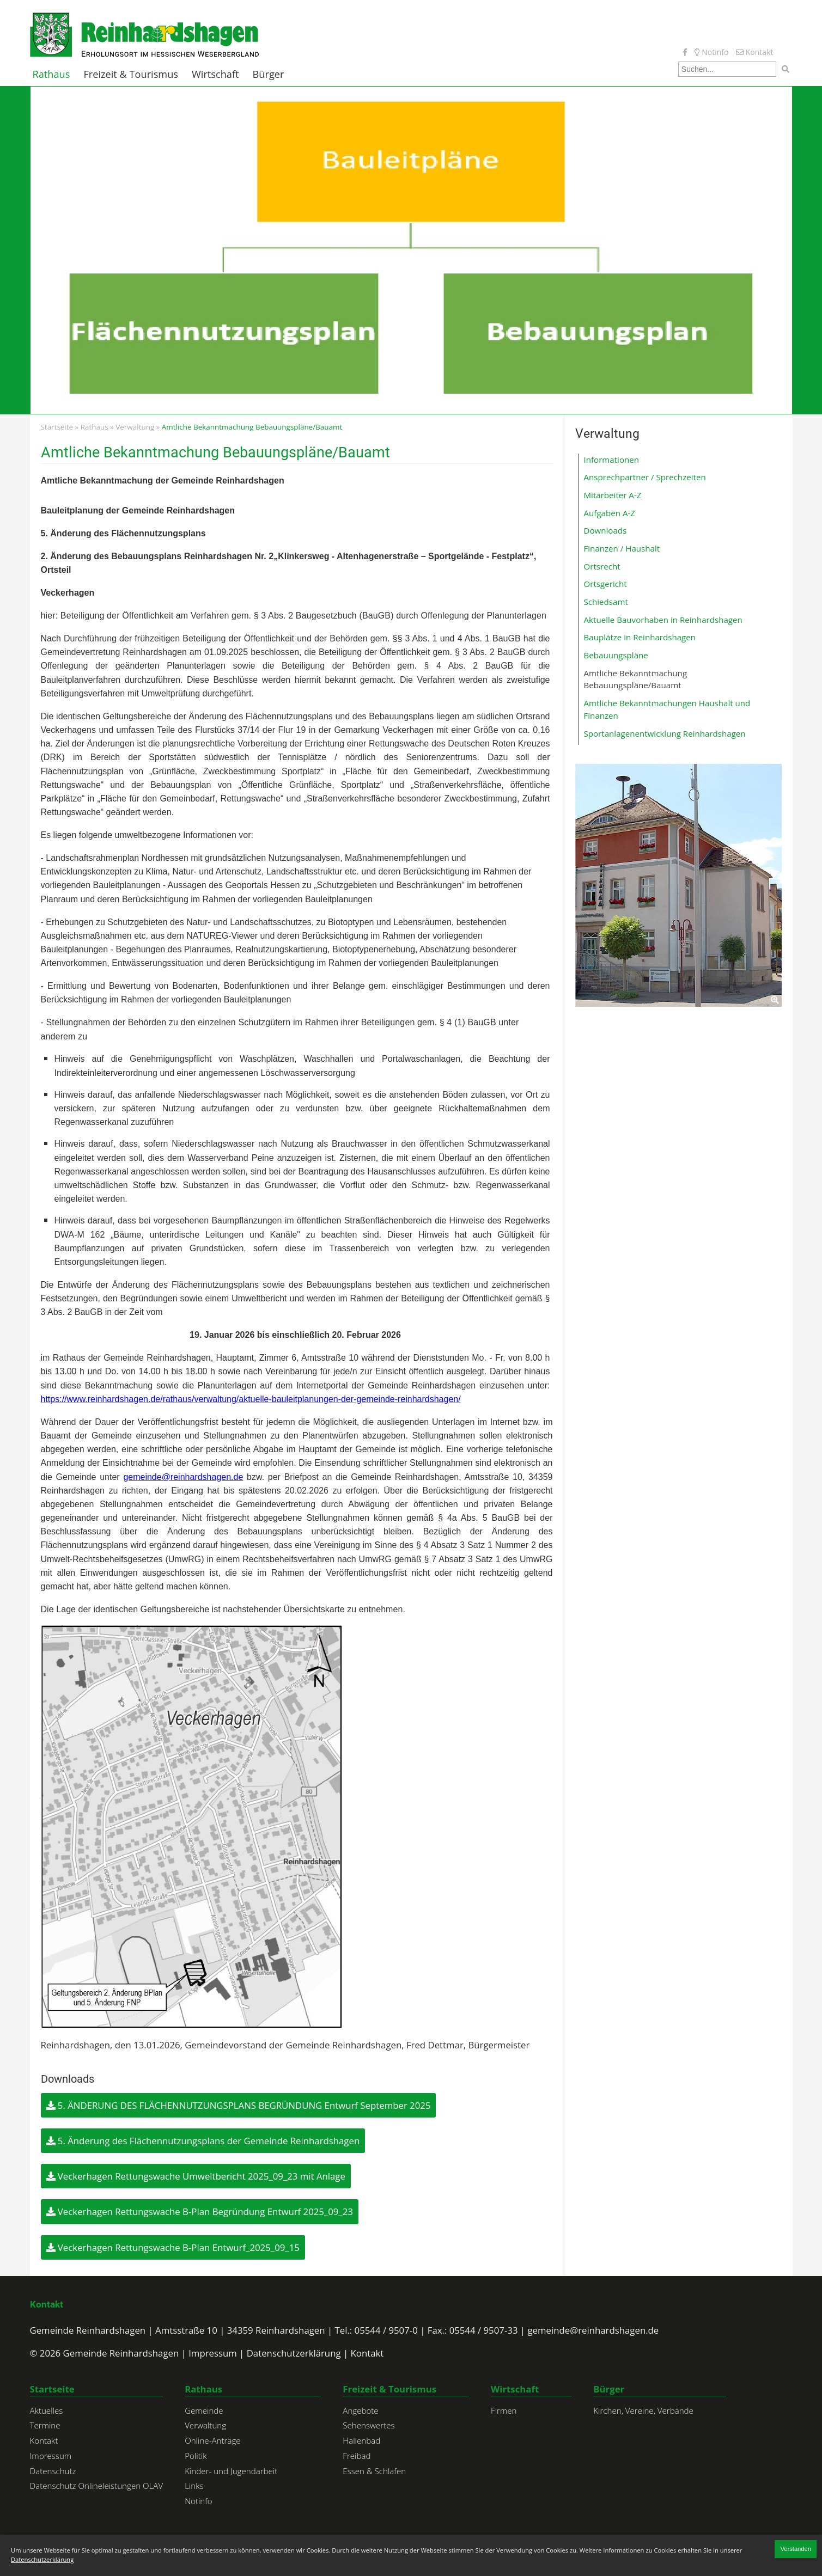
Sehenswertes (368, 2425)
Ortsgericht (605, 583)
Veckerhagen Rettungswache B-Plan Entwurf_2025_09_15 (173, 2247)
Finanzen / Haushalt (622, 548)
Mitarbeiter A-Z (613, 494)
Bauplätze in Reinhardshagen (640, 637)
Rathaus (51, 74)
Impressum (212, 2353)
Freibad (356, 2455)
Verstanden (795, 2549)
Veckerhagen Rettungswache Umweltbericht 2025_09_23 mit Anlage (195, 2176)
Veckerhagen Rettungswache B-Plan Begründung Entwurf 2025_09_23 (200, 2211)
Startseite (57, 427)
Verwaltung (134, 427)
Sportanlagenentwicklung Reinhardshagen (665, 733)
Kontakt (754, 52)
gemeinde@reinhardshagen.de (593, 2330)
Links (194, 2485)
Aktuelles (46, 2410)
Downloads (605, 530)
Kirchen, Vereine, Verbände (643, 2410)
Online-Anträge (212, 2440)
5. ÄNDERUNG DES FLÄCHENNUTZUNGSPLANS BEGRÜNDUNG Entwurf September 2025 (238, 2105)
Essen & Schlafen (374, 2470)
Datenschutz (53, 2470)
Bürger (268, 74)
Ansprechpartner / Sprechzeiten (645, 477)
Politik (195, 2455)
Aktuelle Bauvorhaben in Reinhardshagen (663, 619)
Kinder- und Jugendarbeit (231, 2470)
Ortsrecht (602, 566)
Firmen (503, 2410)
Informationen (612, 459)
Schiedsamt (606, 601)
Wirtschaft (215, 74)
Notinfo (712, 52)
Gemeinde (204, 2410)
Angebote (360, 2410)
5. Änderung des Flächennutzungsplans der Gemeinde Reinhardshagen (203, 2140)
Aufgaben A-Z (610, 512)
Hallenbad (361, 2440)
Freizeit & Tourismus (130, 74)
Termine (45, 2425)
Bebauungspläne (616, 655)
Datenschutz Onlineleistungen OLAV (96, 2485)
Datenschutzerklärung (294, 2353)
